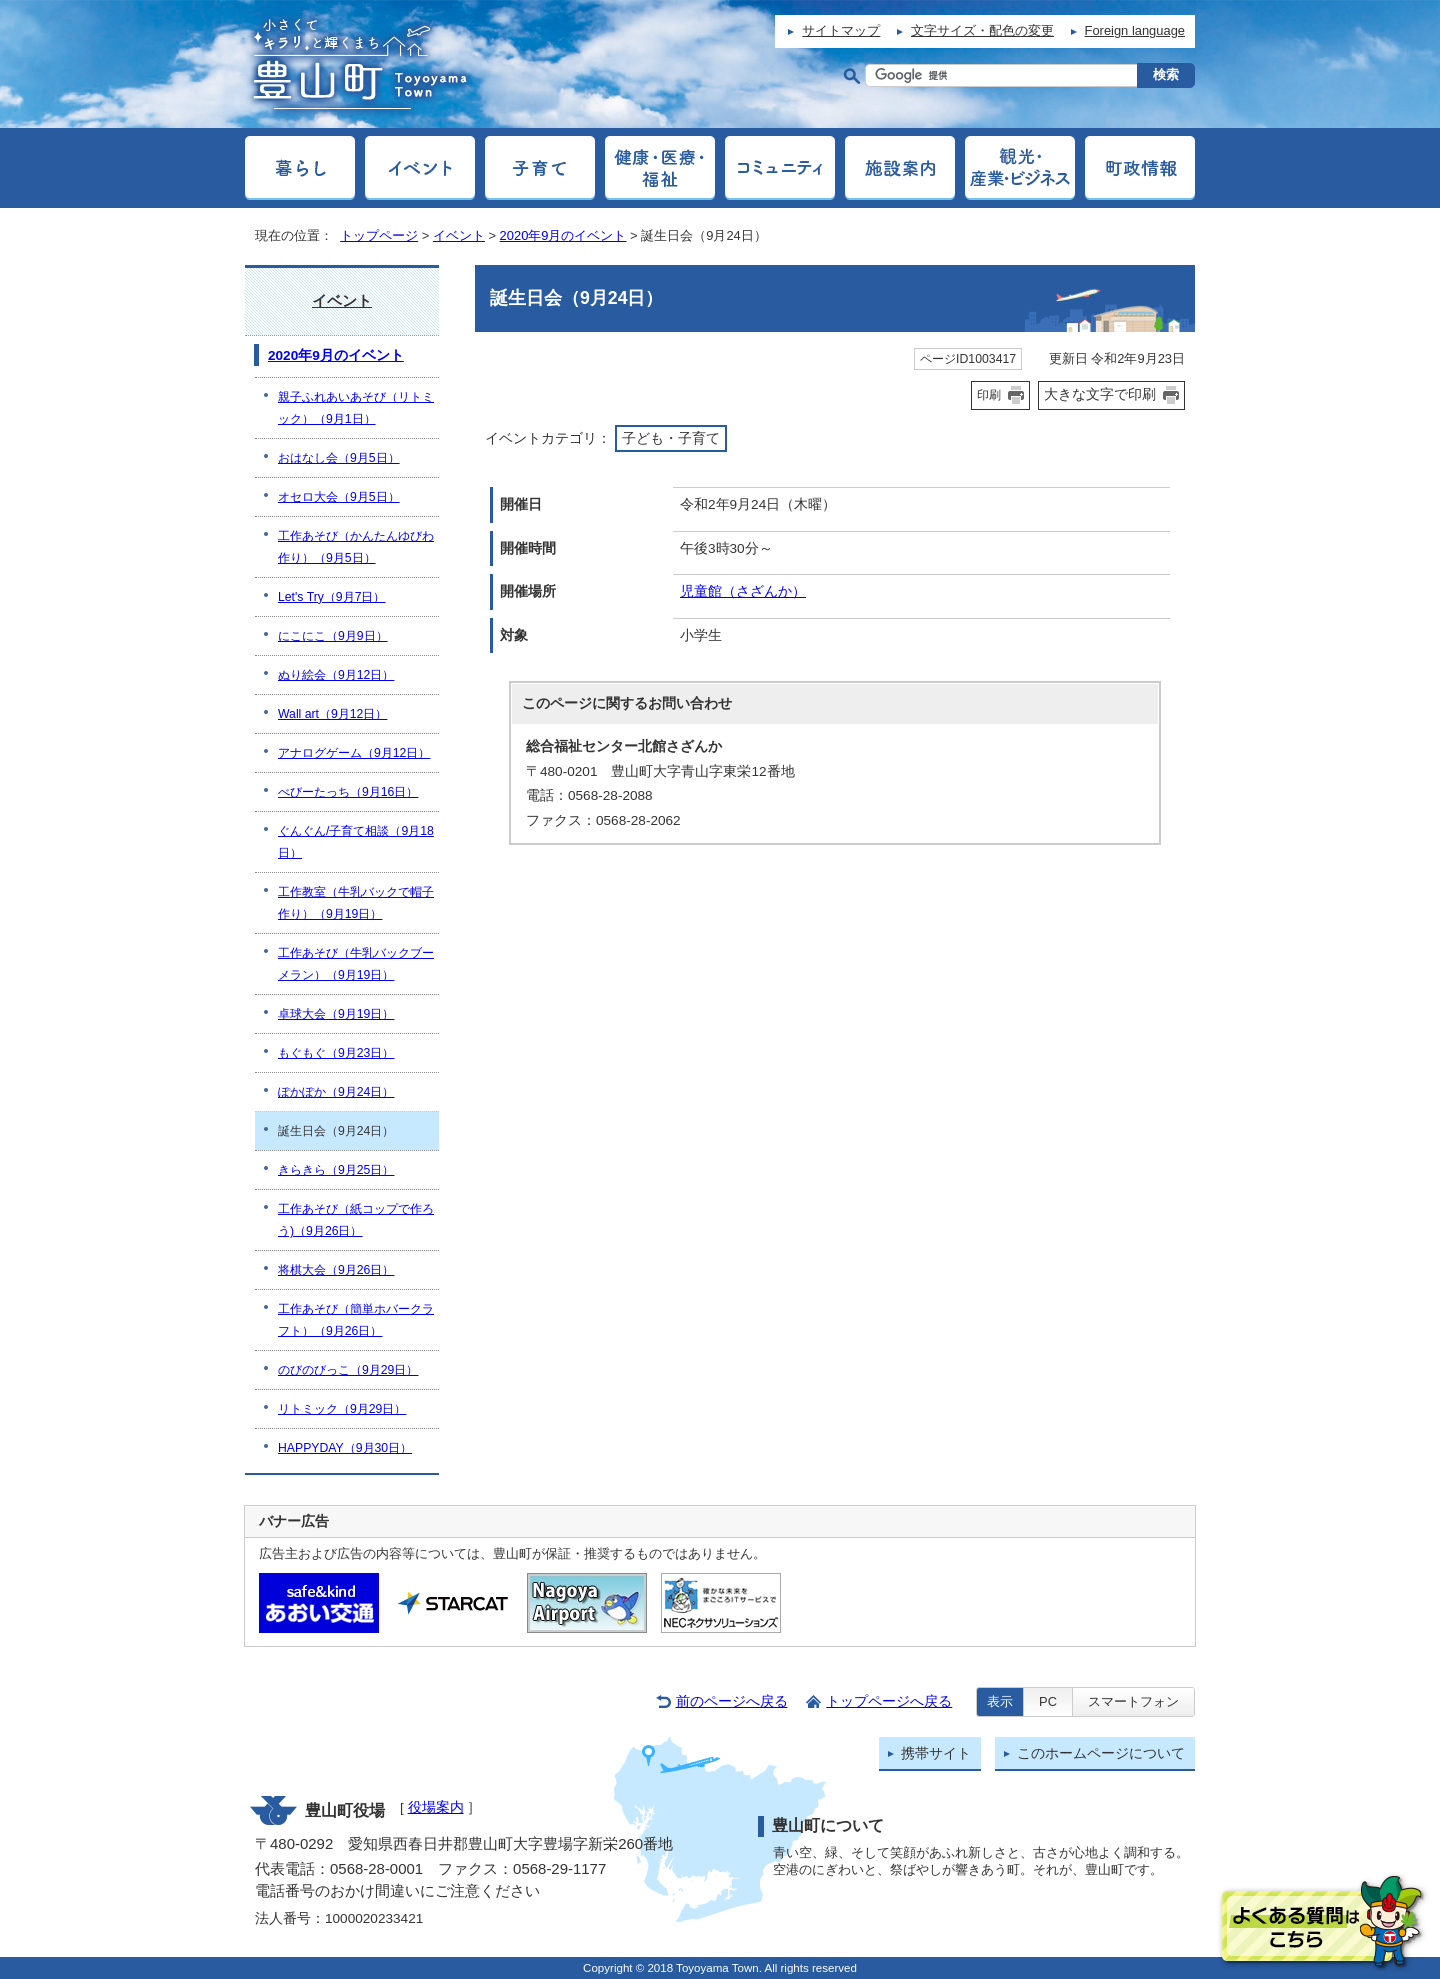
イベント (459, 235)
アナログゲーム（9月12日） (354, 753)
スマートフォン (1133, 1701)
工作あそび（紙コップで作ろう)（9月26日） (356, 1220)
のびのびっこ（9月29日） (348, 1370)
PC (1048, 1701)
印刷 (989, 395)
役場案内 (436, 1807)
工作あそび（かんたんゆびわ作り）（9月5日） (356, 547)
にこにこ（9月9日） (333, 636)
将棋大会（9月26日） (336, 1270)
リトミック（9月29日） (342, 1409)
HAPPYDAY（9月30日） (345, 1448)
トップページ (379, 235)
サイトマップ (841, 30)
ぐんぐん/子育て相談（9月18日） (356, 842)
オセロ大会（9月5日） (339, 497)
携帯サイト (936, 1753)
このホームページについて (1101, 1753)
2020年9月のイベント (563, 235)
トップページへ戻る (889, 1701)
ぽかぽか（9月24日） (336, 1092)
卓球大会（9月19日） (336, 1014)
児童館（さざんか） (743, 591)
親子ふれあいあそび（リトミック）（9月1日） (356, 408)
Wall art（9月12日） (332, 714)
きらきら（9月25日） (336, 1170)
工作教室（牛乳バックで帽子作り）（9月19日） (356, 903)
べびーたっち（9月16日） (348, 792)
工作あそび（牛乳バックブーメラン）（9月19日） (356, 964)
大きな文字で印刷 (1100, 394)
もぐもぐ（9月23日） (336, 1053)
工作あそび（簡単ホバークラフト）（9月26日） (356, 1320)
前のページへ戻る (732, 1701)
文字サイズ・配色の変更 (982, 30)
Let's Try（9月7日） (331, 597)
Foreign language (1135, 30)
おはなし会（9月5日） (339, 458)
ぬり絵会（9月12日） (336, 675)
